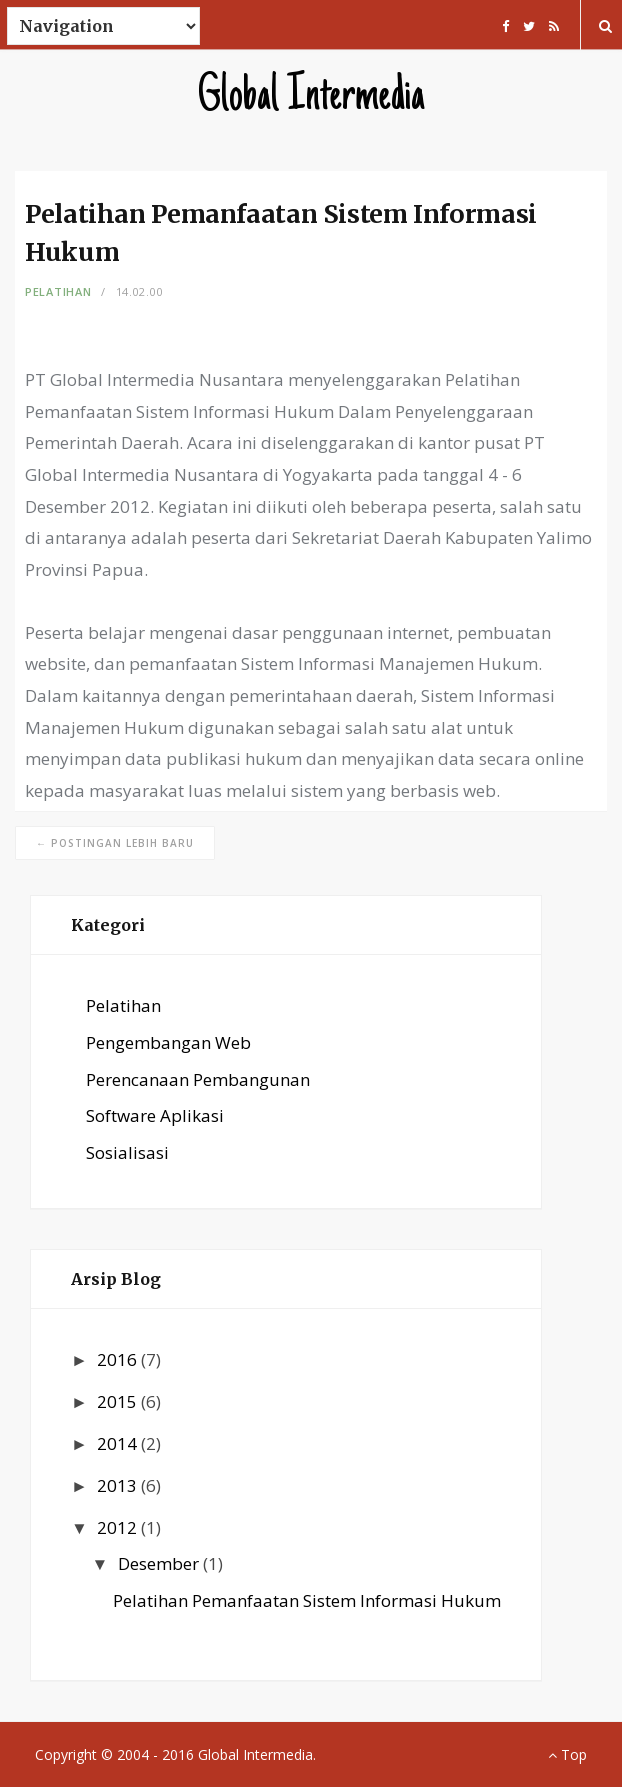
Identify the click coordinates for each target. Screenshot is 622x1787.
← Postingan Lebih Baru (115, 843)
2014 (119, 1443)
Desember (160, 1563)
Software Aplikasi (155, 1115)
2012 (119, 1527)
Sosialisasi (127, 1152)
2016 (119, 1359)
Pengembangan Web (168, 1042)
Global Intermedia (311, 97)
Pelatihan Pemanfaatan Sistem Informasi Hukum (307, 1600)
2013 (119, 1485)
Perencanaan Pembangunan (198, 1079)
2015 (119, 1401)
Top (567, 1754)
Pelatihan (58, 291)
